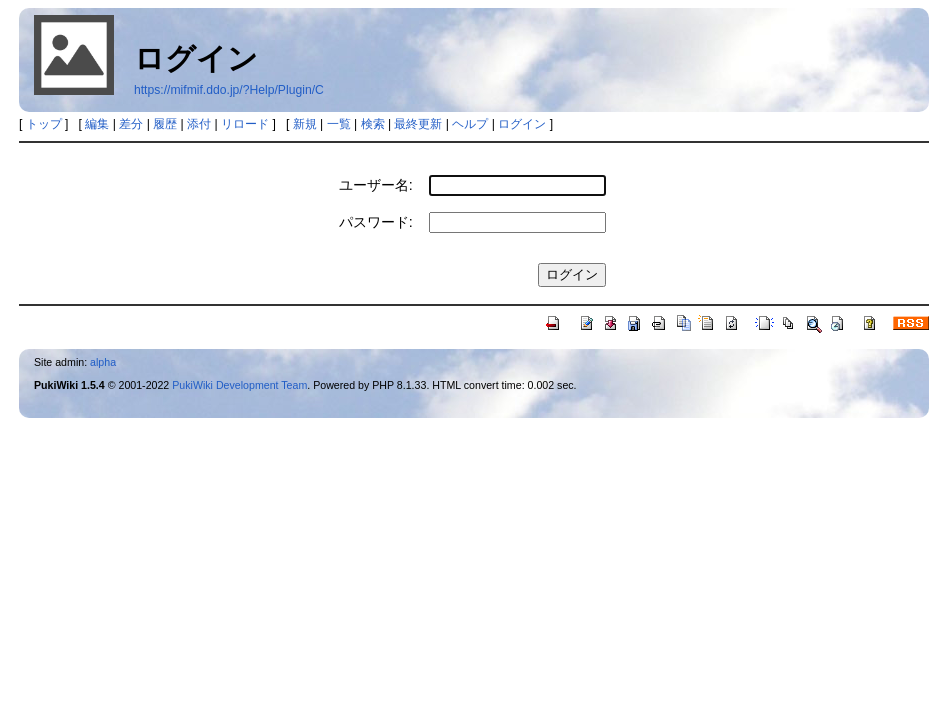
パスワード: (376, 222)
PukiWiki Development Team (239, 385)
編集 (97, 124)
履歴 (165, 124)
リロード (245, 124)
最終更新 (418, 124)
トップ (44, 124)
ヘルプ (470, 124)
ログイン (522, 124)
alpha (103, 362)
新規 (305, 124)
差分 (131, 124)
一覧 (339, 124)
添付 (199, 124)
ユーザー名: (376, 185)
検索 (373, 124)
